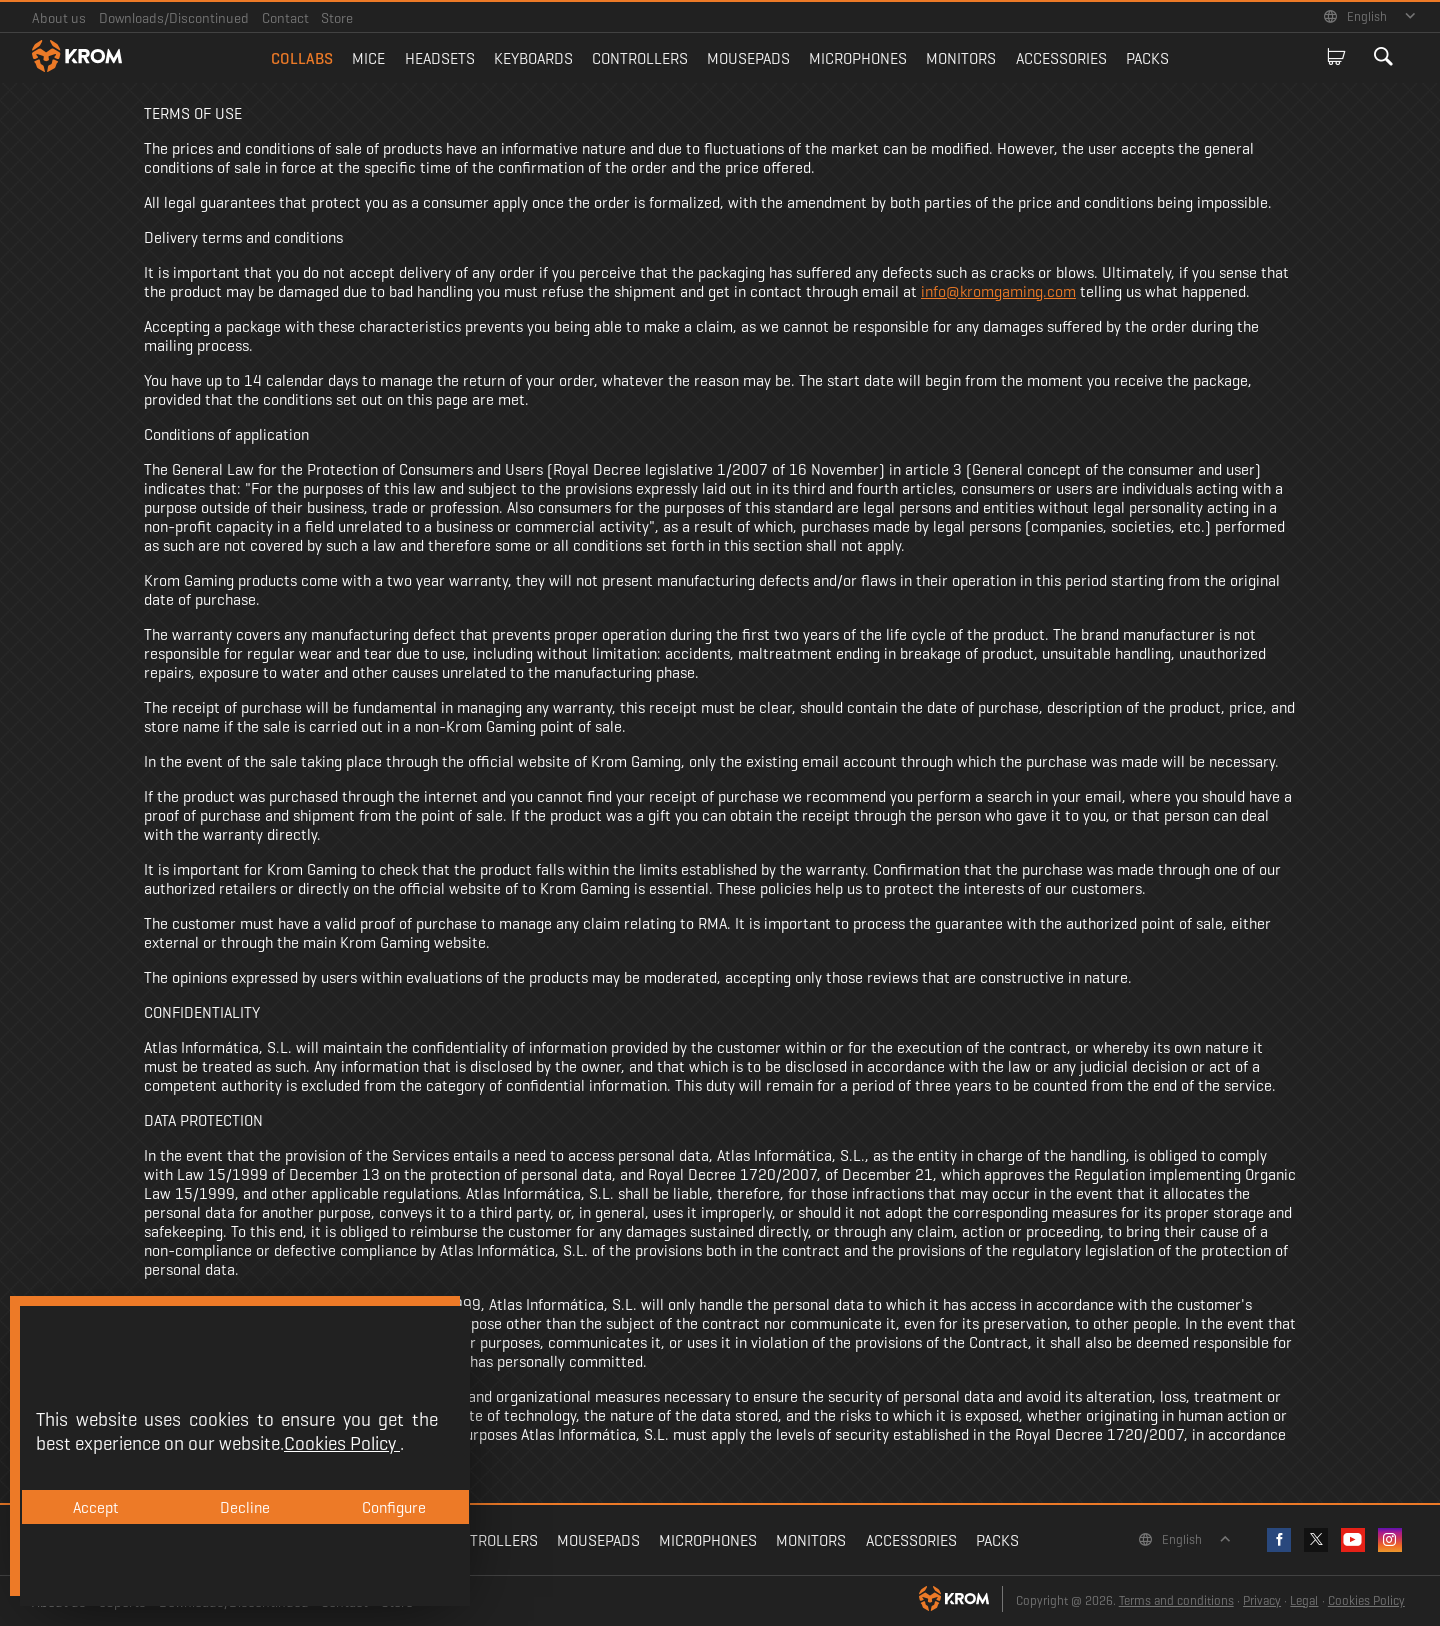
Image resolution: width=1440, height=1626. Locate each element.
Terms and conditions (1176, 1601)
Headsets (440, 58)
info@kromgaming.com (998, 291)
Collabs (302, 58)
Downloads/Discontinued (174, 18)
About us (59, 18)
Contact (285, 18)
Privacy (1262, 1601)
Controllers (640, 58)
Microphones (858, 58)
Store (337, 18)
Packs (1147, 58)
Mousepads (748, 58)
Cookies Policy (1366, 1601)
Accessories (1061, 58)
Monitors (961, 58)
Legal (1304, 1601)
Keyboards (533, 58)
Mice (368, 58)
